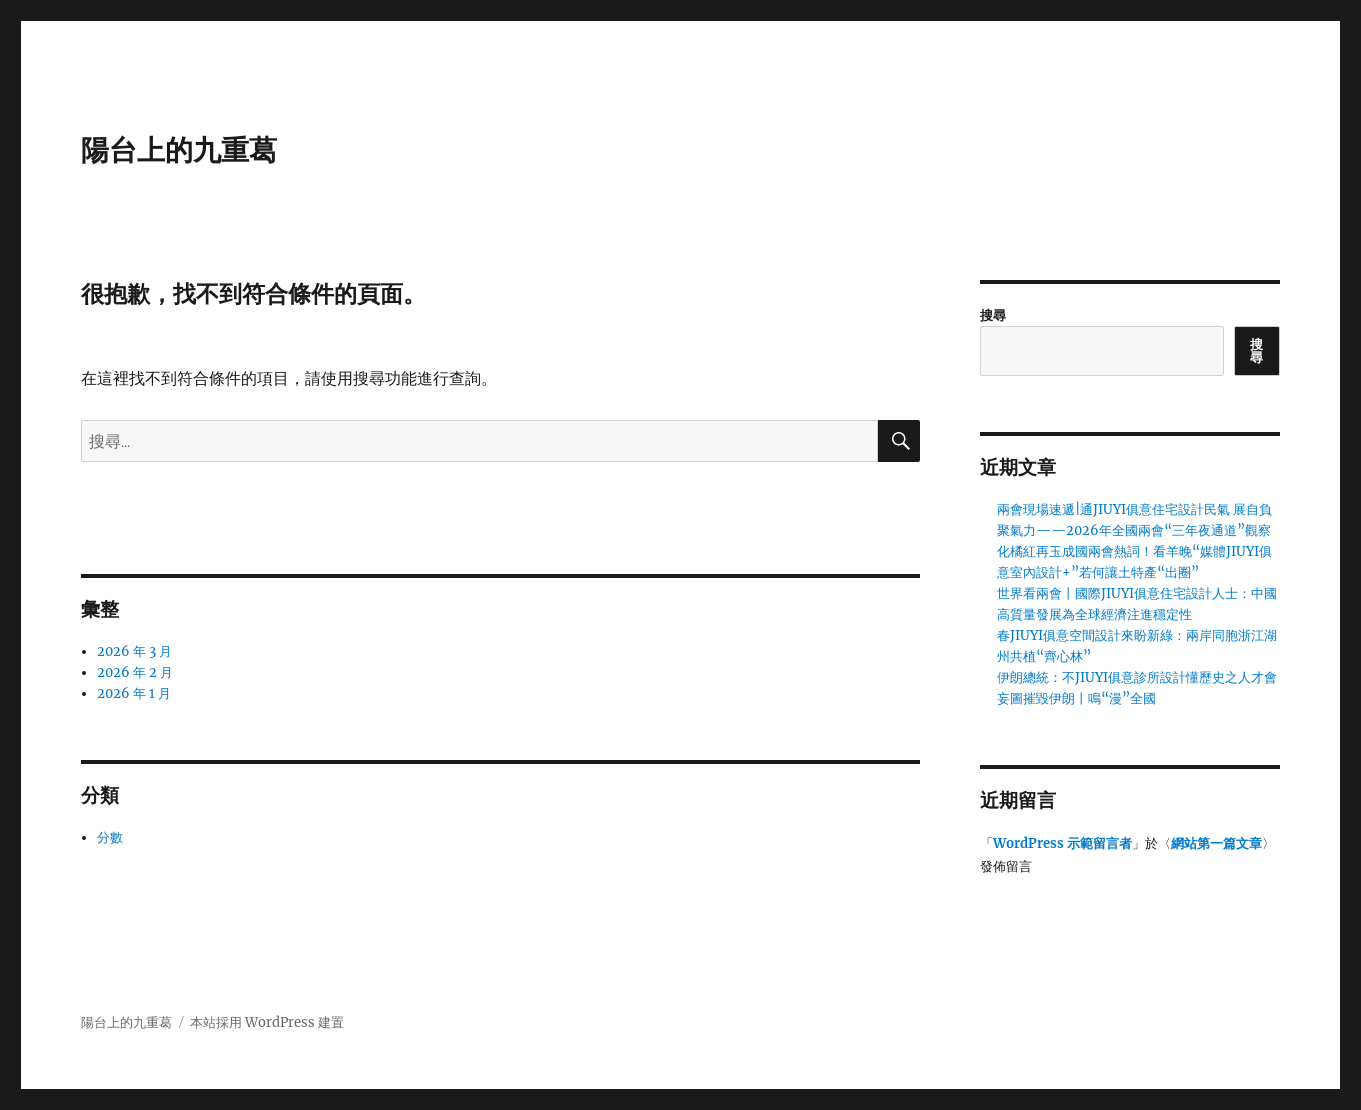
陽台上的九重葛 (179, 150)
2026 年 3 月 (134, 651)
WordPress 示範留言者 (1062, 843)
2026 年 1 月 (134, 693)
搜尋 (993, 315)
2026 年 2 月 (135, 672)
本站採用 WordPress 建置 (267, 1022)
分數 (110, 837)
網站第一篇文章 (1216, 843)
